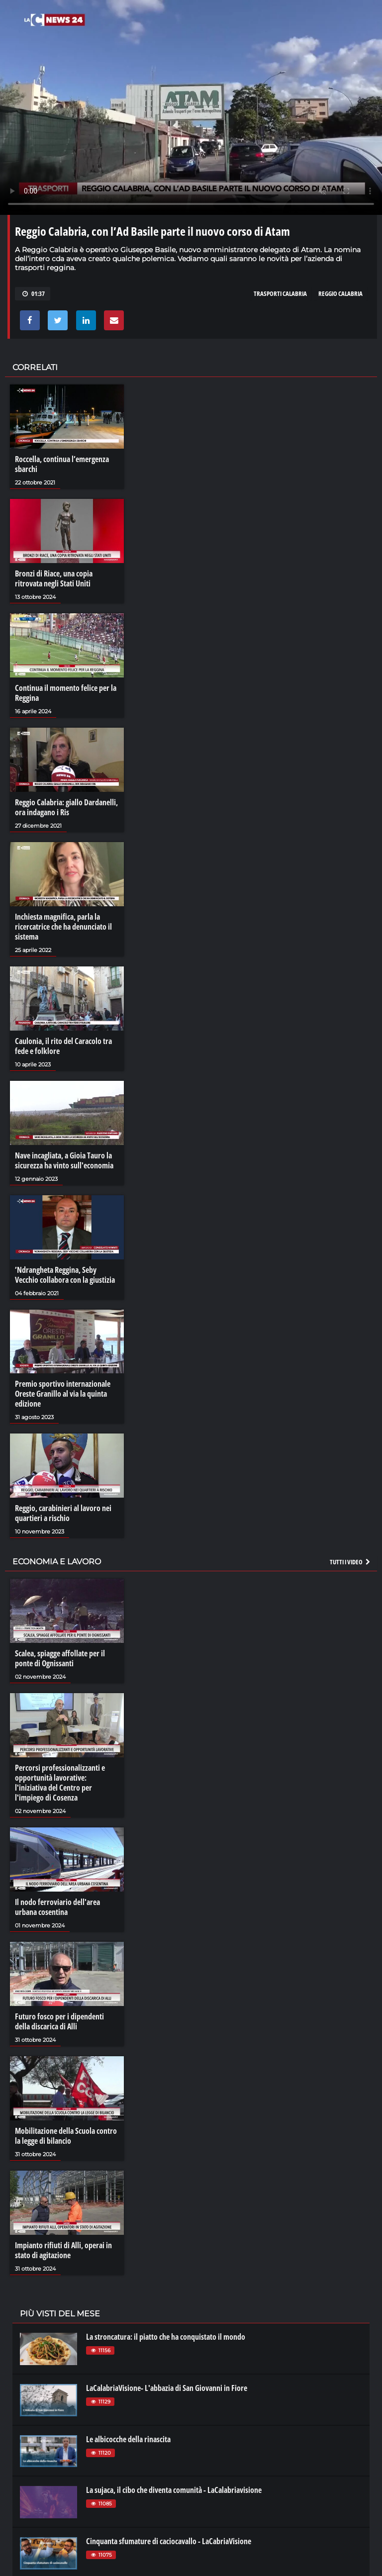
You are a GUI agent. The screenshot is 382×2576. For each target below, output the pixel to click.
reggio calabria (340, 293)
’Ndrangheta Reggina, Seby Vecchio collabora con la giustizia (65, 1274)
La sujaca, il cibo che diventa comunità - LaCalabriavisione (174, 2489)
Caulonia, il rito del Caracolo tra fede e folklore (63, 1046)
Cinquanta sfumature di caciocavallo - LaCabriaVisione (168, 2541)
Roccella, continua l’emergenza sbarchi (62, 464)
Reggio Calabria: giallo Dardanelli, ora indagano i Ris (66, 807)
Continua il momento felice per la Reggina (65, 692)
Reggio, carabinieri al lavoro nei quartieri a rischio (63, 1513)
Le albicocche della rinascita (128, 2439)
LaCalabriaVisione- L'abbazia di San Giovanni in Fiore (166, 2388)
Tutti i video (351, 1561)
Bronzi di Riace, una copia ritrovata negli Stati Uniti (54, 578)
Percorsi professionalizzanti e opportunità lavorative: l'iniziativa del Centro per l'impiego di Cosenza (60, 1782)
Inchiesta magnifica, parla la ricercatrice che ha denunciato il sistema (63, 926)
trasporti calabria (280, 293)
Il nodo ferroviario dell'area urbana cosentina (57, 1907)
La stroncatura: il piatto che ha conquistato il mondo (165, 2336)
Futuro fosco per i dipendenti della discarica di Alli (59, 2021)
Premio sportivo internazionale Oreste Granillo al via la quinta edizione (62, 1393)
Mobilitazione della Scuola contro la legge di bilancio (66, 2135)
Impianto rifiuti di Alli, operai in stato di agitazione (63, 2250)
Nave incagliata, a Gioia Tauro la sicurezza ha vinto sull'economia (64, 1160)
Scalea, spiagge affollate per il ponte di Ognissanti (60, 1658)
